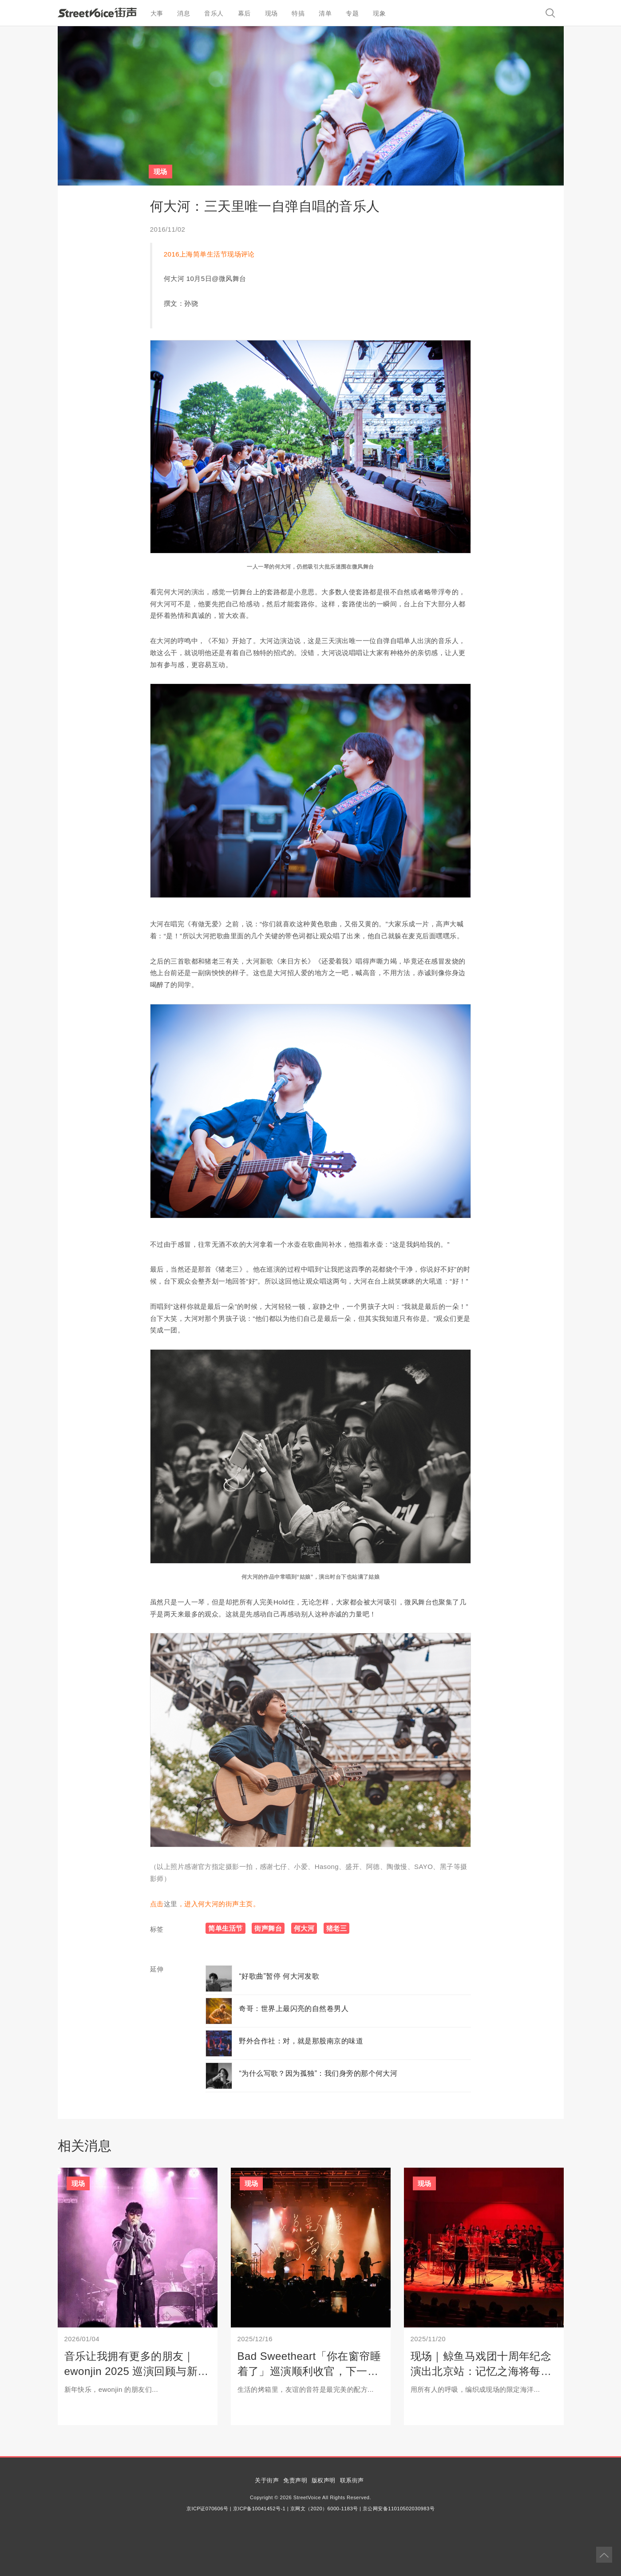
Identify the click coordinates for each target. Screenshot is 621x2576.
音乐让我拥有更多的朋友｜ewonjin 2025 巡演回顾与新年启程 (136, 2371)
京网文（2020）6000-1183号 (324, 2508)
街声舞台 (268, 1928)
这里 (171, 1904)
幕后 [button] (244, 13)
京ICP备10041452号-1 (259, 2508)
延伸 (157, 1969)
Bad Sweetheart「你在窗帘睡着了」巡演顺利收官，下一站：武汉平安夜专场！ (309, 2371)
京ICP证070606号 (207, 2508)
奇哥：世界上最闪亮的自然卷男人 (293, 2008)
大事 (156, 13)
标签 (157, 1929)
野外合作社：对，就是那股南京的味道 (301, 2041)
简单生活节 (225, 1928)
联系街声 (352, 2480)
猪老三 (336, 1928)
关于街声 (267, 2480)
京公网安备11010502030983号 (399, 2508)
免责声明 (295, 2480)
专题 (352, 13)
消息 (183, 13)
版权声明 (324, 2480)
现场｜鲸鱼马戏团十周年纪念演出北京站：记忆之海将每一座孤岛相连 (481, 2371)
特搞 (298, 13)
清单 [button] (325, 13)
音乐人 (213, 13)
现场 (271, 13)
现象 (379, 13)
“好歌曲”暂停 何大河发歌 (279, 1976)
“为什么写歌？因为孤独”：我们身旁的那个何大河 (318, 2073)
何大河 (304, 1928)
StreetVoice (97, 12)
